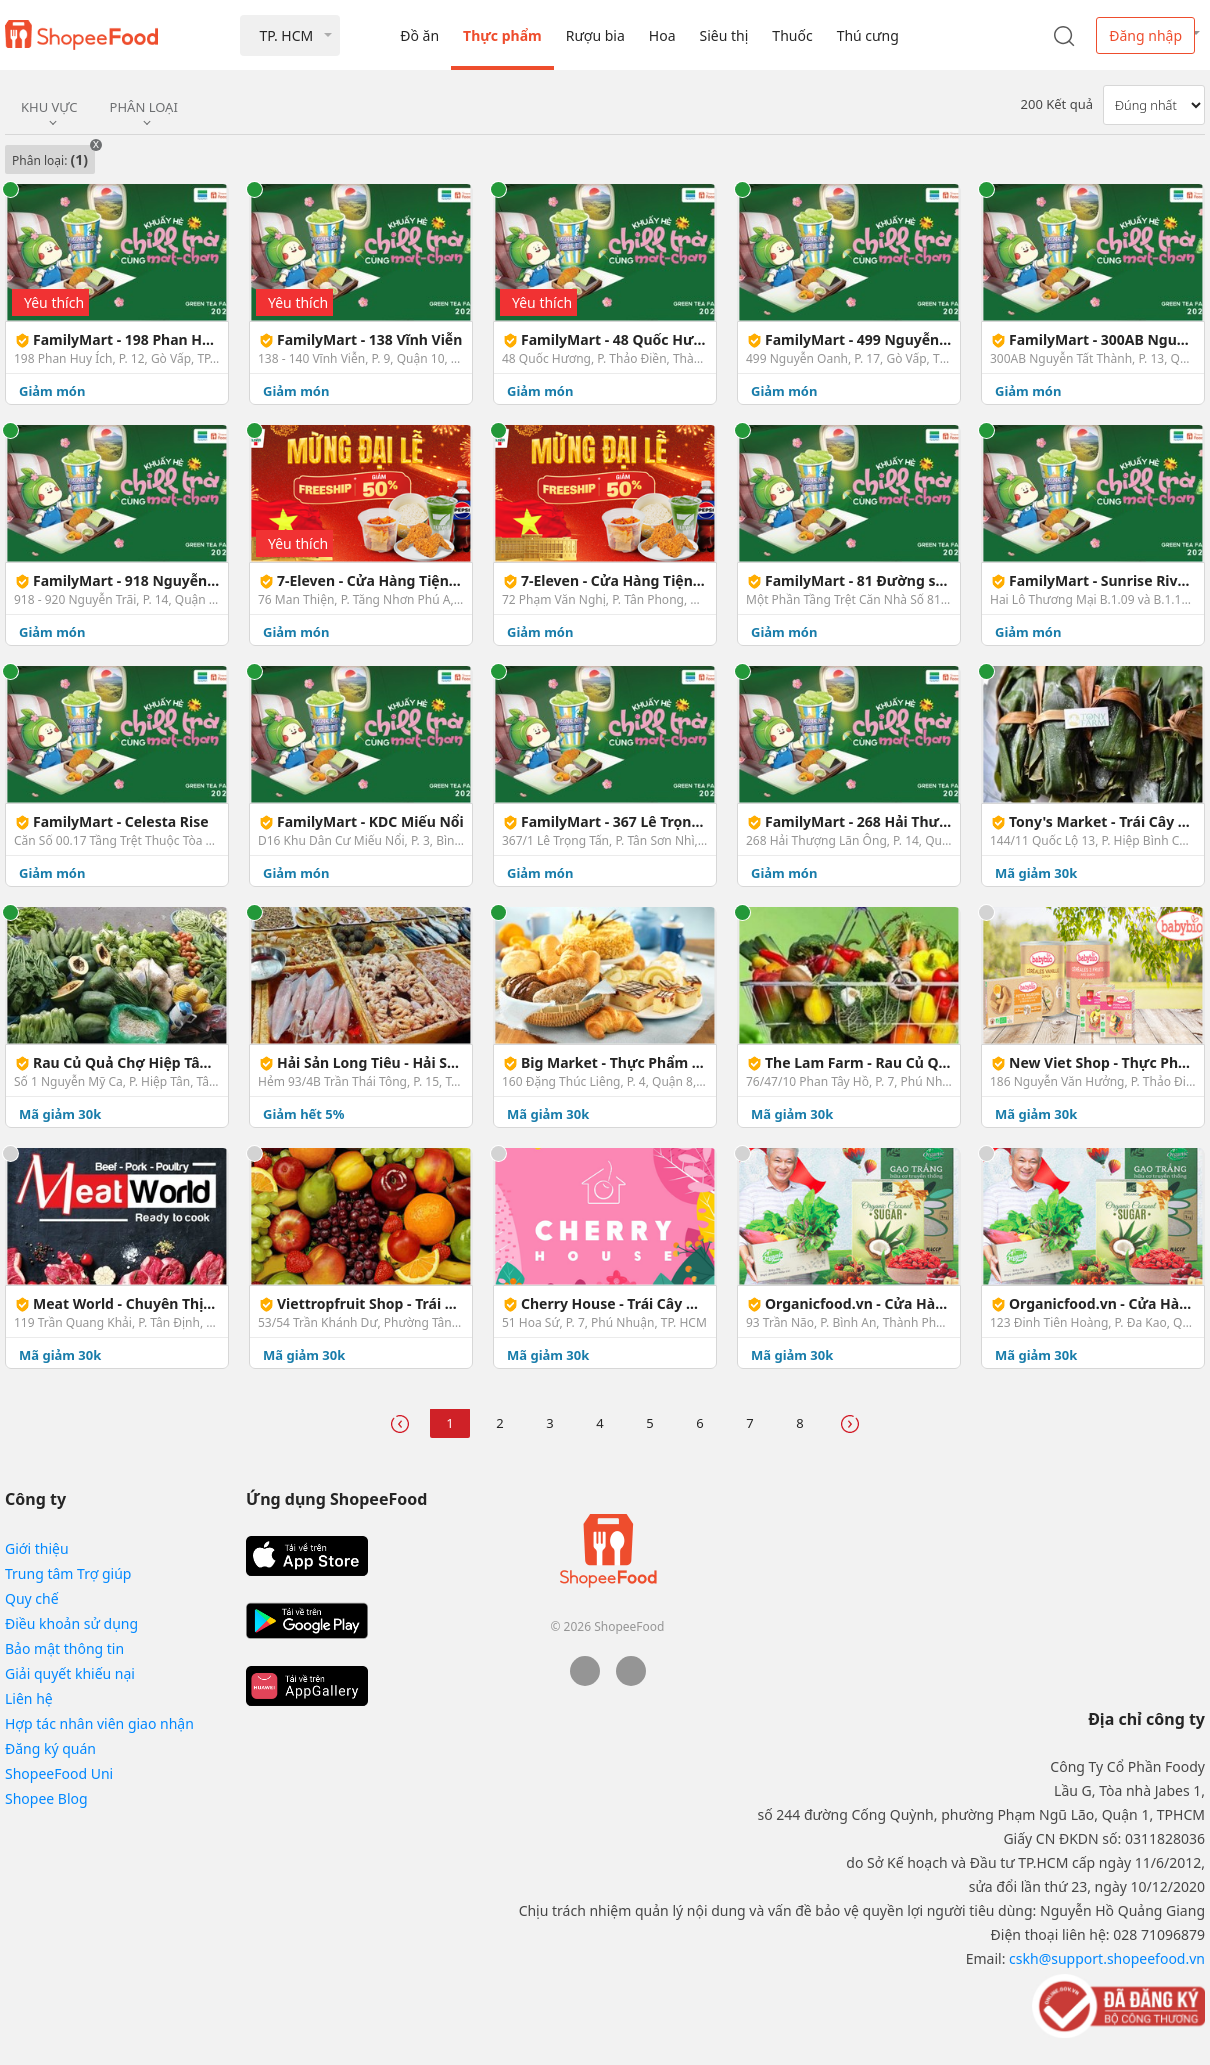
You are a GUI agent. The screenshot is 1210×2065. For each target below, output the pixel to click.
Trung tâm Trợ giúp (68, 1573)
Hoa (662, 35)
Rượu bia (595, 35)
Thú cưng (868, 35)
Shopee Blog (46, 1798)
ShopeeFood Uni (59, 1773)
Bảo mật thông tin (64, 1648)
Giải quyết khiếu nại (70, 1673)
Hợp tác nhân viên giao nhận (99, 1723)
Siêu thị (724, 35)
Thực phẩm (502, 35)
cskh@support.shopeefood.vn (1107, 1958)
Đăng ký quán (50, 1748)
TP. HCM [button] (286, 35)
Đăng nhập (1145, 35)
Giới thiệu (37, 1548)
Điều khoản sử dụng (71, 1623)
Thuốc (792, 35)
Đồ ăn (419, 35)
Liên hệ (29, 1698)
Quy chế (32, 1598)
